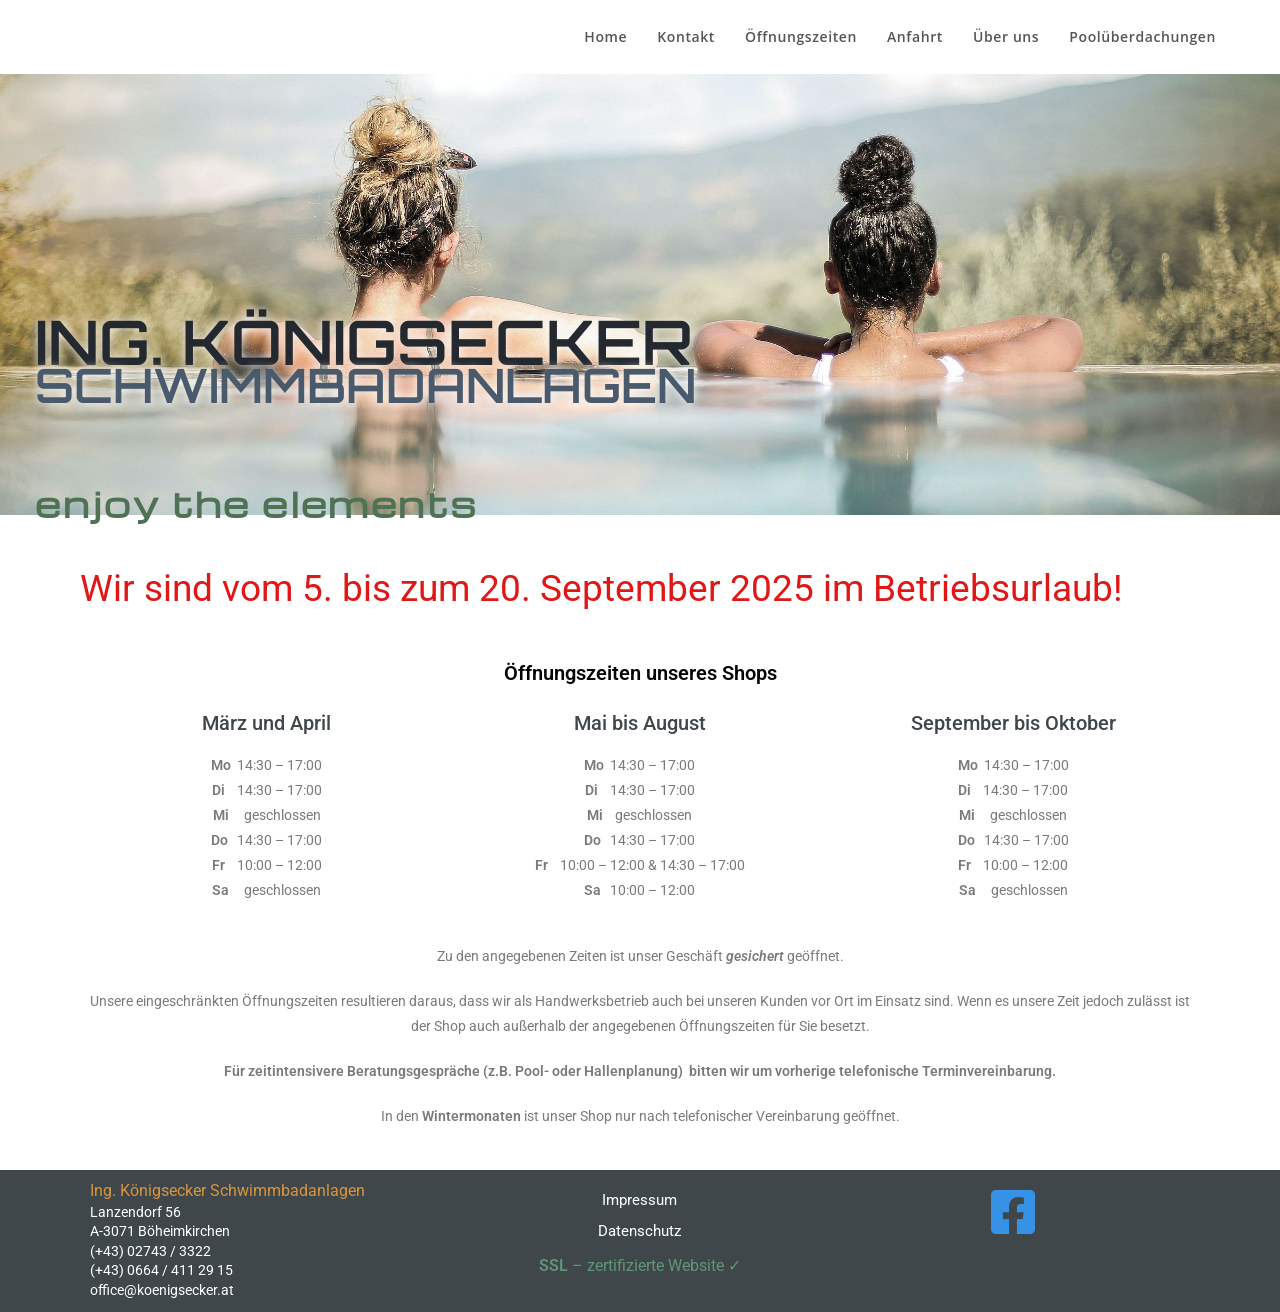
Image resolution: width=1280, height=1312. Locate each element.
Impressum (639, 1200)
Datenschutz (639, 1231)
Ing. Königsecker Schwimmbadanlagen (73, 41)
